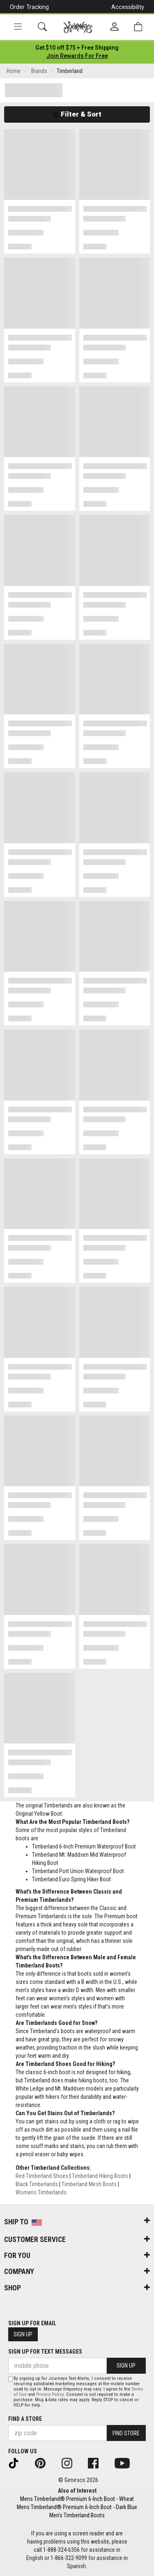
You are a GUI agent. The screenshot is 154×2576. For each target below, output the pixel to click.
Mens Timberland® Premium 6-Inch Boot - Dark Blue (77, 2507)
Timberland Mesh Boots (89, 2184)
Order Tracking (29, 7)
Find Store (126, 2433)
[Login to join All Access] (77, 47)
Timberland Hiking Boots (100, 2176)
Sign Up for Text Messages (45, 2351)
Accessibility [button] (127, 7)
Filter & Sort (77, 114)
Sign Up (23, 2334)
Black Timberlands (37, 2184)
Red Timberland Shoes (42, 2176)
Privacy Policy (50, 2394)
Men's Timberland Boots (77, 2515)
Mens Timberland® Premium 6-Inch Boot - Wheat (77, 2499)
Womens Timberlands (41, 2192)
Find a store (25, 2419)
